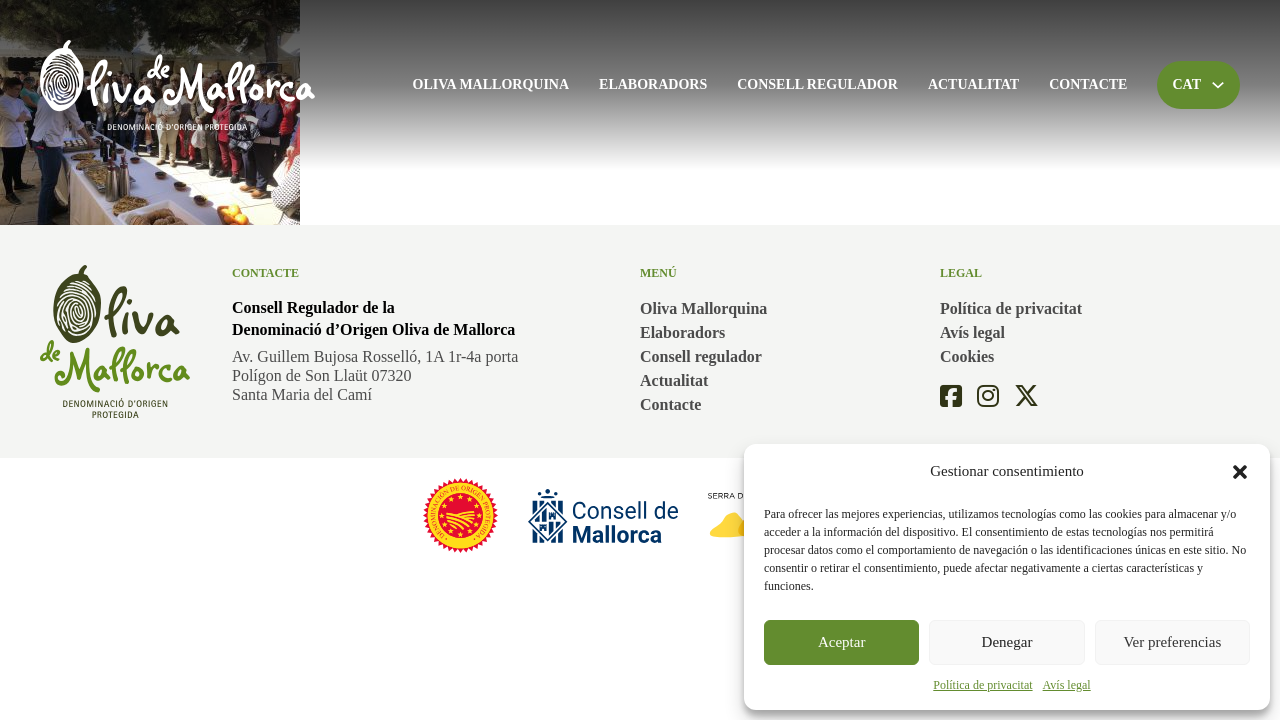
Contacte (1088, 84)
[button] (1240, 472)
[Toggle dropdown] (1218, 85)
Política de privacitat (982, 685)
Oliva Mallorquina (491, 84)
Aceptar (841, 642)
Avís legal (1067, 685)
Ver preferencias (1172, 642)
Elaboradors (653, 84)
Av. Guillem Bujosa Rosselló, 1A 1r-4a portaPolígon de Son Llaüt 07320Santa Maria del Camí (375, 375)
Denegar (1007, 642)
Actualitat (973, 84)
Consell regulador (817, 84)
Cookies (967, 356)
